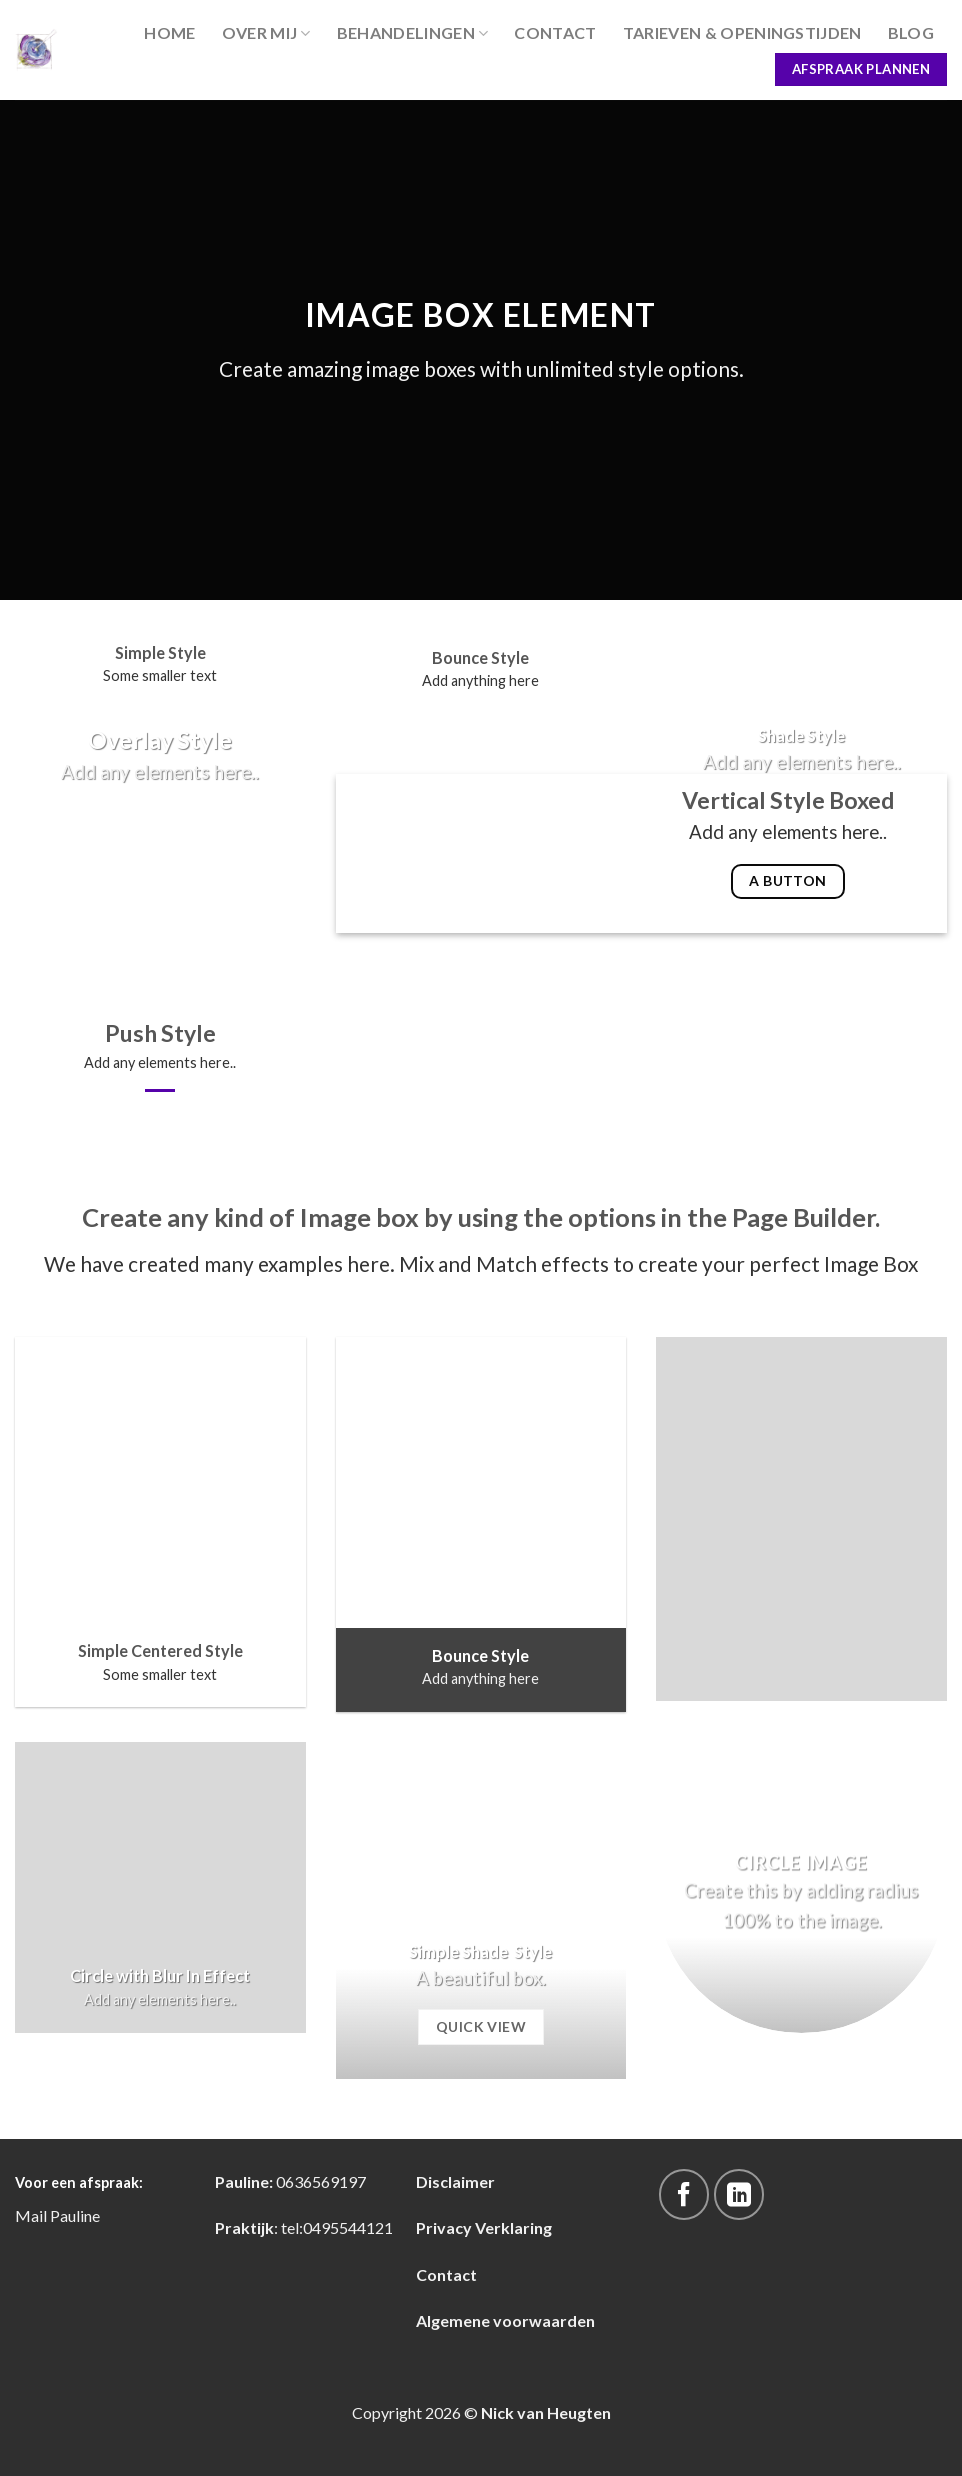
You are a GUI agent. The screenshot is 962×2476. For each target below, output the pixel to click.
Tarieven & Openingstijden (742, 32)
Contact (555, 32)
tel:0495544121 (337, 2227)
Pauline (75, 2215)
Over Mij (266, 33)
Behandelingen (413, 33)
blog (911, 32)
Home (169, 32)
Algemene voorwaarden (505, 2320)
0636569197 (321, 2181)
